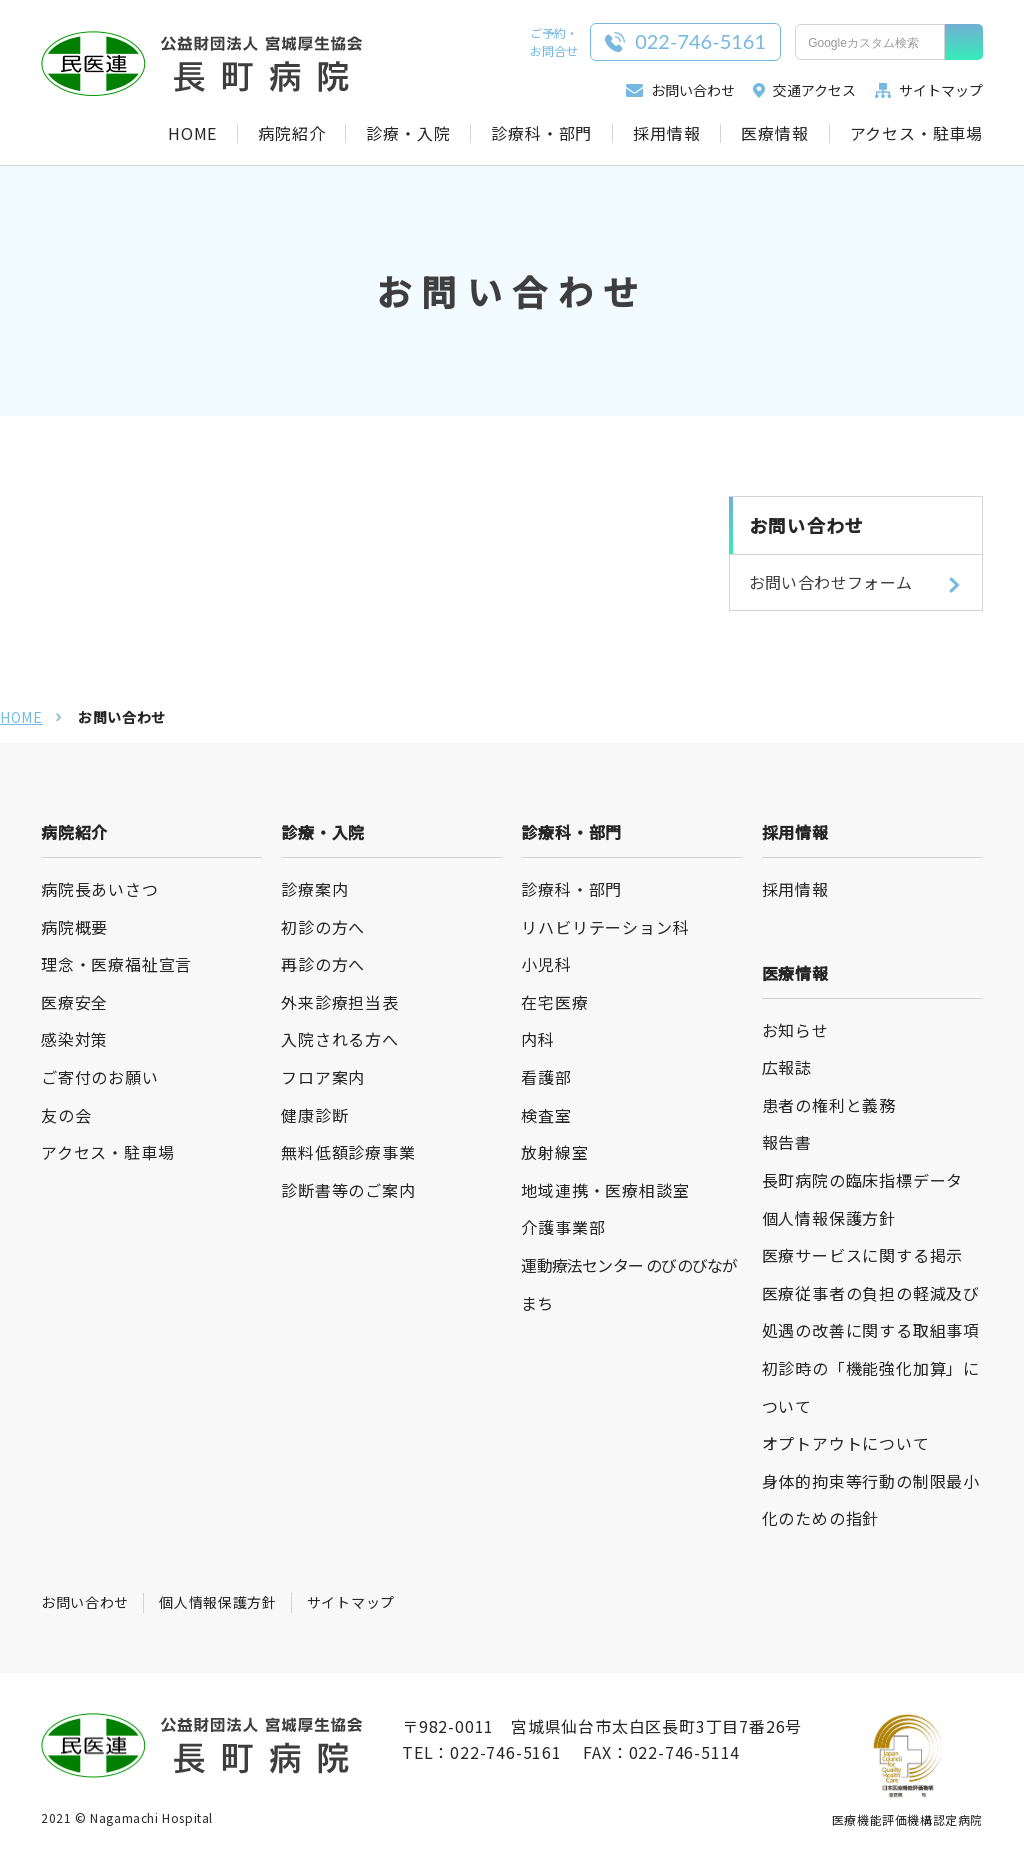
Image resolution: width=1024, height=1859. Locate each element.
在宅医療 (554, 1002)
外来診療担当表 (340, 1002)
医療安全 (74, 1002)
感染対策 (74, 1039)
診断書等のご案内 (348, 1190)
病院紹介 (291, 133)
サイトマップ (929, 90)
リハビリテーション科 (605, 927)
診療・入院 (408, 133)
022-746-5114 (685, 1752)
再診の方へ (323, 964)
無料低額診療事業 (348, 1152)
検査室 (546, 1115)
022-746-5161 (506, 1752)
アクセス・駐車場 (916, 133)
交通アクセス (804, 90)
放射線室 (554, 1152)
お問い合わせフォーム (831, 582)
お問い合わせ (680, 90)
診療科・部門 (541, 133)
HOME (192, 133)
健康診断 (314, 1115)
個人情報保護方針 (829, 1218)
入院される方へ (340, 1039)
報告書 (787, 1142)
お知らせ (795, 1030)
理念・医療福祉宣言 (116, 964)
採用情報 (666, 133)
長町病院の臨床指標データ (863, 1180)
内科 (538, 1039)
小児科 (546, 964)
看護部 (546, 1077)
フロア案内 (323, 1077)
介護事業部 (563, 1227)
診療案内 (314, 889)
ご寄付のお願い (100, 1077)
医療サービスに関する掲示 (863, 1255)
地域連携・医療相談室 (605, 1190)
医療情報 (774, 133)
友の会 (66, 1115)
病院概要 (74, 927)
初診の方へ (323, 927)
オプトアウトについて (846, 1443)
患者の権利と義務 (829, 1105)
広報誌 (787, 1067)
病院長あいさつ (100, 889)
